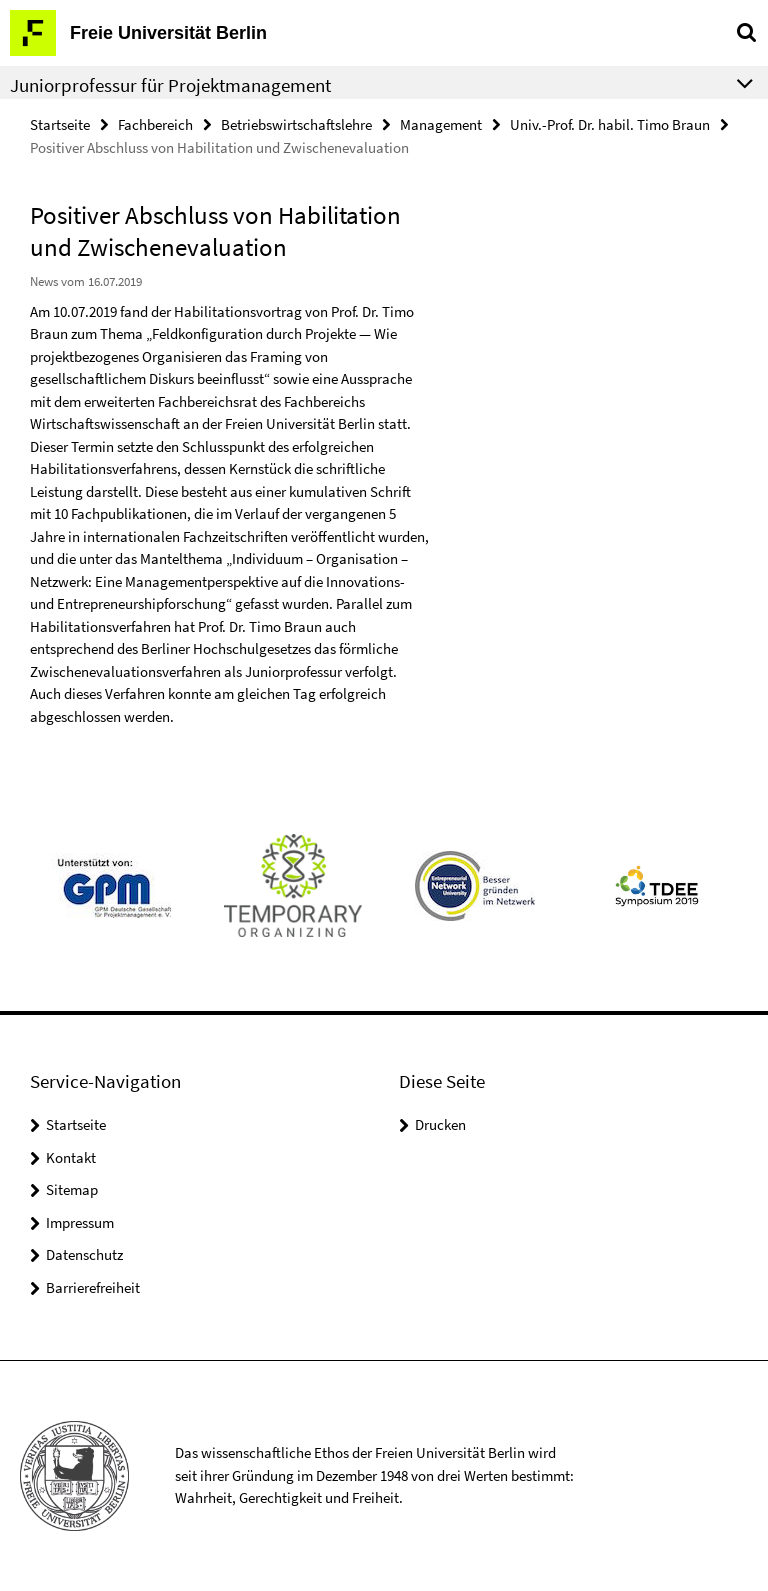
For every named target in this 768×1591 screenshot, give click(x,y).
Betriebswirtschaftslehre (296, 124)
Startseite (60, 124)
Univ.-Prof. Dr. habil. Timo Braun (610, 124)
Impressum (80, 1222)
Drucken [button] (440, 1124)
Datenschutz (84, 1254)
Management (441, 124)
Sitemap (72, 1189)
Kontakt (71, 1157)
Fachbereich (155, 124)
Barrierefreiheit (93, 1287)
